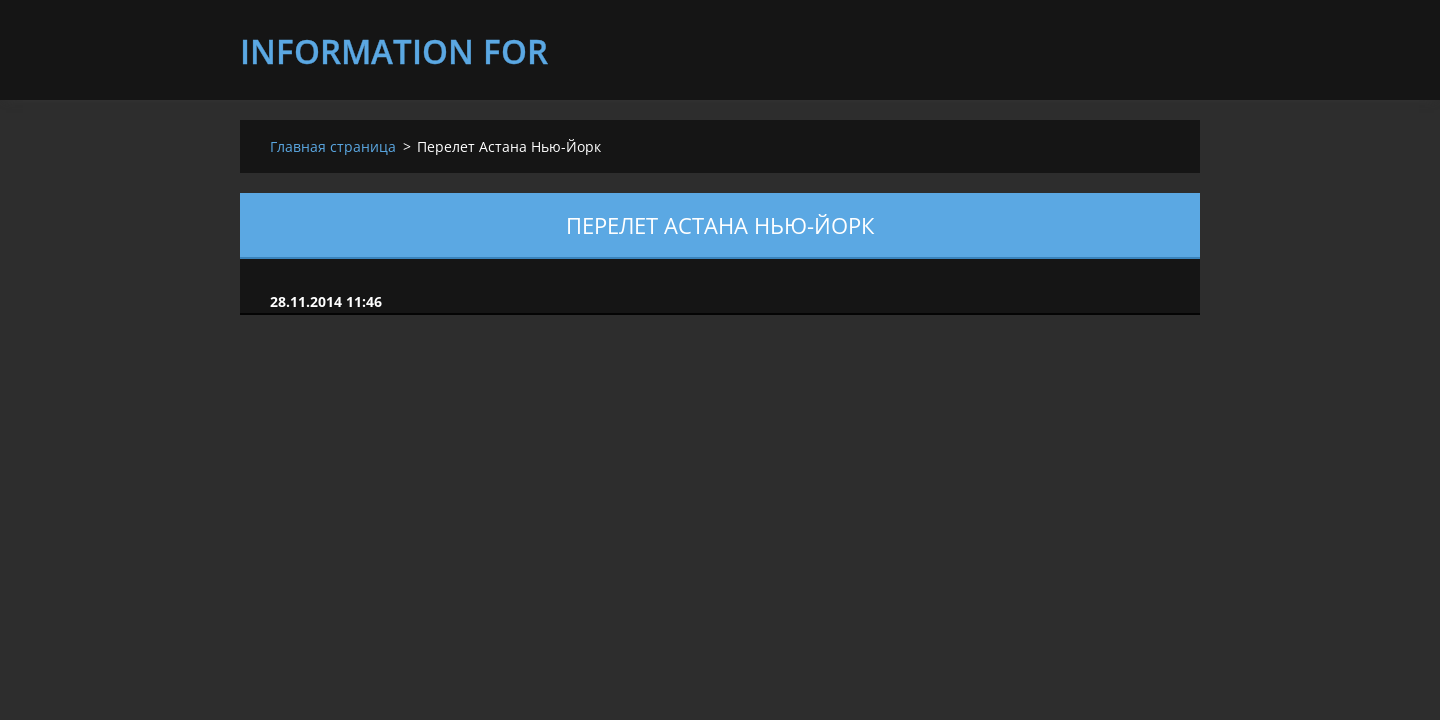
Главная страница (333, 146)
